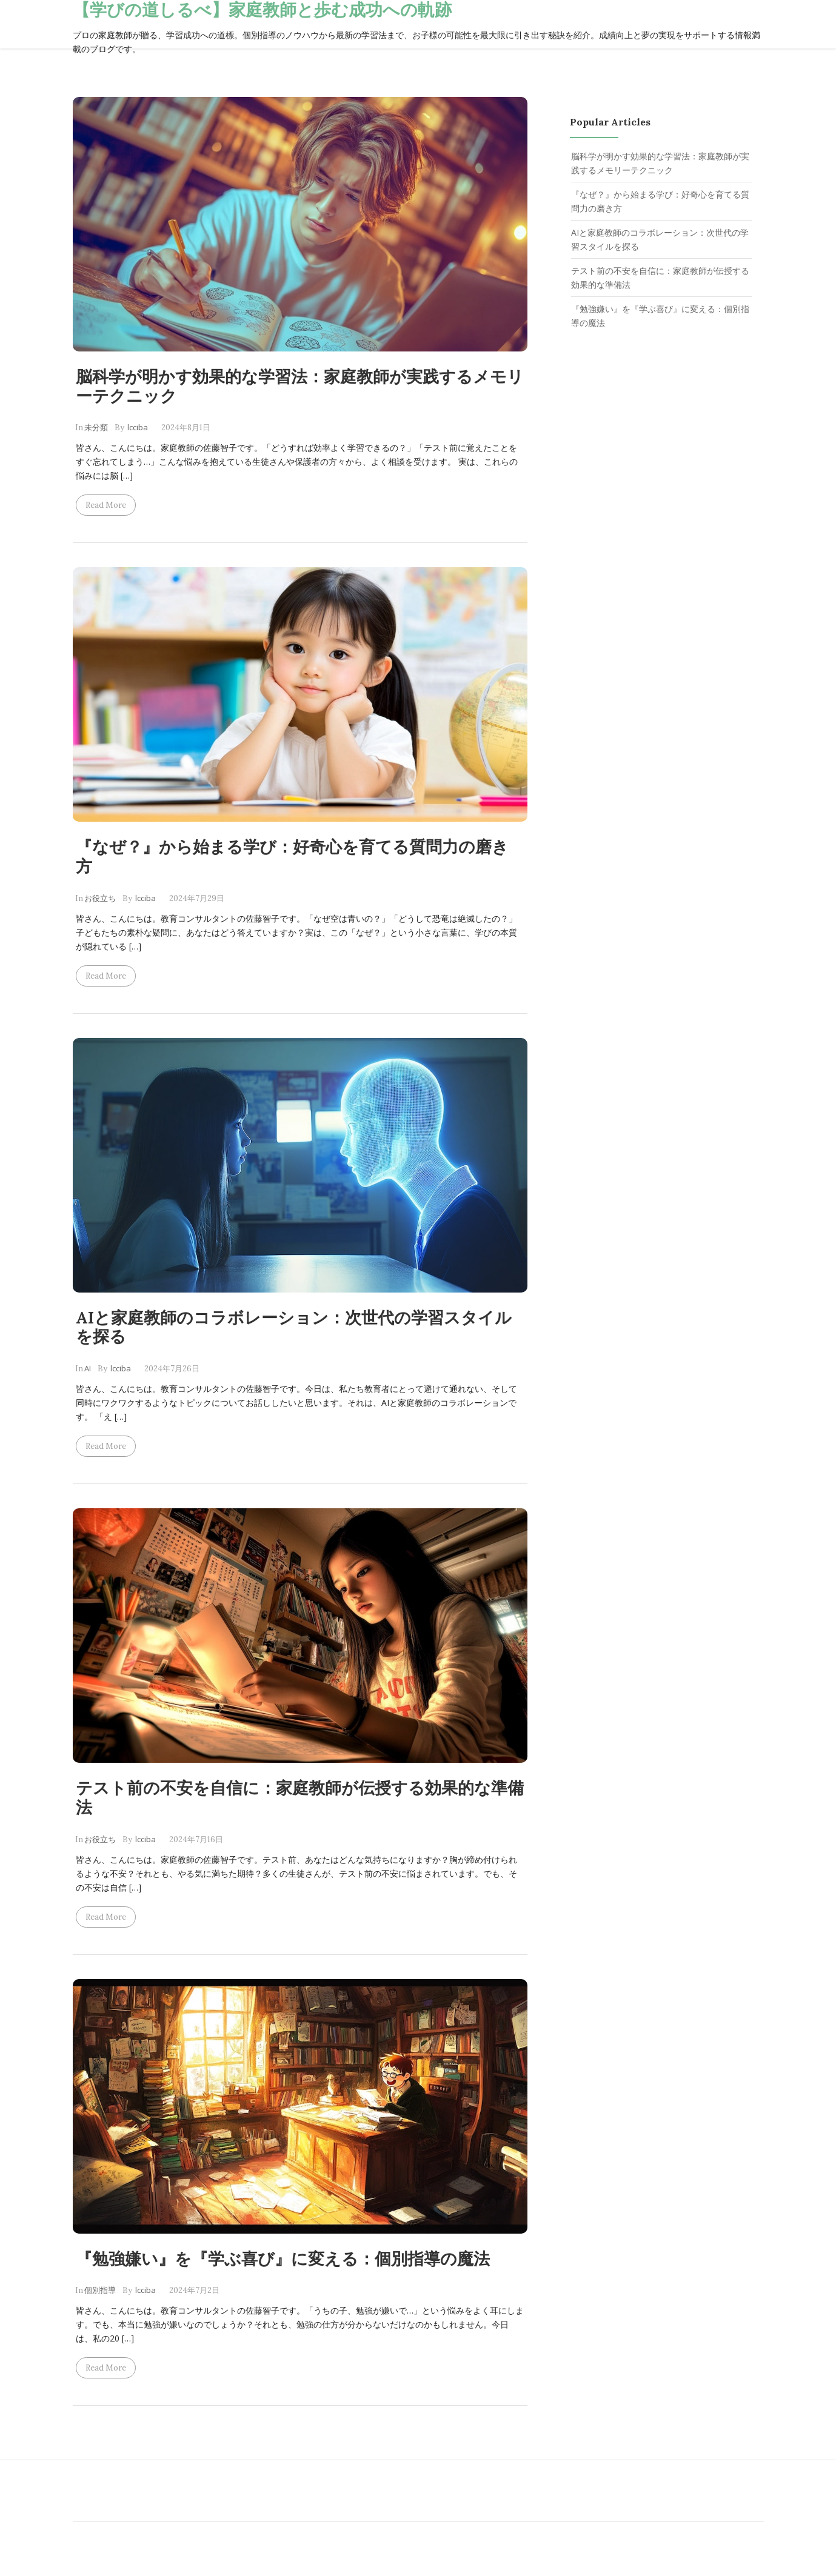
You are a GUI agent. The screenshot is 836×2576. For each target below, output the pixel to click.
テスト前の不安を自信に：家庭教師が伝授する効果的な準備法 (300, 1797)
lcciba (137, 427)
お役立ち (100, 898)
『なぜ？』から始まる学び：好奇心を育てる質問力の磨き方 (292, 856)
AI (87, 1368)
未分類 (96, 427)
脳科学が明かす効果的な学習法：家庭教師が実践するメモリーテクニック (300, 386)
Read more (105, 505)
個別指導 (100, 2290)
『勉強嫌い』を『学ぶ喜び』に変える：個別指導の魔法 (283, 2258)
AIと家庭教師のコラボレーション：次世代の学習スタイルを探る (294, 1327)
